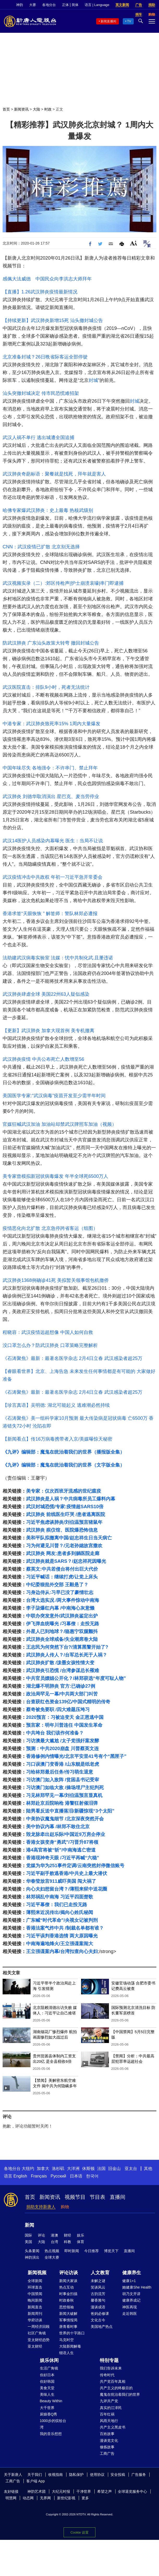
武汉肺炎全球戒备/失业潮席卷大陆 (62, 1639)
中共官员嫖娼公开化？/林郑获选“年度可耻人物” (76, 1678)
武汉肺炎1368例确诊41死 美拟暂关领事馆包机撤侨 (56, 1280)
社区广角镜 (37, 2333)
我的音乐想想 (51, 2434)
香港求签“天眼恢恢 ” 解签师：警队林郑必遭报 (50, 913)
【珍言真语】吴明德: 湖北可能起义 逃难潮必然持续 (56, 1405)
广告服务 (138, 2474)
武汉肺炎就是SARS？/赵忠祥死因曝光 (66, 1561)
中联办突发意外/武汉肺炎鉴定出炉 (62, 1615)
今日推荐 (91, 2251)
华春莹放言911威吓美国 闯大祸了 (61, 1881)
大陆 (36, 109)
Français (39, 2176)
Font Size (133, 243)
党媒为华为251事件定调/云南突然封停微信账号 (75, 1865)
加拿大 (43, 2168)
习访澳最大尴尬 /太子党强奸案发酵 (62, 1740)
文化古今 (98, 2320)
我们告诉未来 (111, 2368)
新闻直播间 (108, 21)
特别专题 (109, 2360)
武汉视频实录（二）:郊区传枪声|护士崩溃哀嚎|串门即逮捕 (63, 583)
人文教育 (100, 2272)
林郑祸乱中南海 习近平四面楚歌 (59, 1896)
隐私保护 (76, 2474)
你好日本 (47, 2375)
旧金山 (114, 2168)
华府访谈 (35, 2320)
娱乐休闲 (49, 2360)
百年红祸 (107, 2414)
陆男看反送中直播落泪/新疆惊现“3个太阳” (70, 1811)
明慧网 (10, 2498)
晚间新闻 (35, 2300)
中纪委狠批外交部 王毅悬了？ (57, 1584)
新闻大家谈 (68, 2281)
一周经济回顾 (39, 2326)
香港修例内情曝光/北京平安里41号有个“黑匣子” (76, 1756)
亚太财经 (35, 2346)
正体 (65, 5)
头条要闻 (32, 2251)
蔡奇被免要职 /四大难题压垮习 (58, 1709)
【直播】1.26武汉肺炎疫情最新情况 (40, 291)
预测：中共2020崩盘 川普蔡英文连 (62, 1748)
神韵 (19, 5)
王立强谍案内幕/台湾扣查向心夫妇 (62, 1951)
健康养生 (131, 2272)
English (20, 2176)
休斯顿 (88, 2168)
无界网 (45, 2498)
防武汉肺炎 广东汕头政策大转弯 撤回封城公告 (51, 643)
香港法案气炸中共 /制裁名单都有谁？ (65, 1928)
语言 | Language (97, 5)
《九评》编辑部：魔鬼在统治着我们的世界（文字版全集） (64, 1465)
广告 (138, 5)
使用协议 (97, 2474)
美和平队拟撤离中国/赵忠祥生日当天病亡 (69, 1537)
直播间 (117, 2197)
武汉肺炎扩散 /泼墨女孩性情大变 (60, 1662)
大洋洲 (73, 2168)
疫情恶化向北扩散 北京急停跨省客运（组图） (50, 1228)
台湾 (54, 2242)
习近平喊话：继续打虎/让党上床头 (62, 1576)
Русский (58, 2176)
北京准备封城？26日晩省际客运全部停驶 (45, 356)
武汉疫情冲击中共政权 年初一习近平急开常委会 (52, 877)
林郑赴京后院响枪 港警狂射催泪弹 (62, 1803)
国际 (28, 2235)
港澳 (54, 2235)
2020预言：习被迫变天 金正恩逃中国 (64, 1717)
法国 (101, 2168)
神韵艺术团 (36, 2491)
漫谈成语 (98, 2307)
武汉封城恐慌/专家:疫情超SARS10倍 (64, 1506)
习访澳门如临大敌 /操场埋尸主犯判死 (65, 1787)
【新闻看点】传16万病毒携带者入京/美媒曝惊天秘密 (57, 1439)
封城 (93, 380)
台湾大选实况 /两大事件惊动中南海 (62, 1600)
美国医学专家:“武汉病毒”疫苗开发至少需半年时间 (54, 1095)
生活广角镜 (49, 2368)
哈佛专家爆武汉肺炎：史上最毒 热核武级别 (48, 510)
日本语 (76, 2176)
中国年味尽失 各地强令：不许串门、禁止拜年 (50, 767)
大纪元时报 (61, 2491)
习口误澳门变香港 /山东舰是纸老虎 (62, 1764)
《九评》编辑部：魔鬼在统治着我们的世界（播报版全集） (64, 1452)
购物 (65, 2207)
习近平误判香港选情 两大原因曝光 (62, 1935)
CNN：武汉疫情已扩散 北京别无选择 (41, 546)
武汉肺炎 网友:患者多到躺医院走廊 (62, 1553)
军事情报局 (68, 2320)
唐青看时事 (68, 2326)
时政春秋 (66, 2300)
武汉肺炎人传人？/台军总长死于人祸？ (66, 1655)
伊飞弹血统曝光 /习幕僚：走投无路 (62, 1623)
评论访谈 (68, 2272)
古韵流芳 (98, 2294)
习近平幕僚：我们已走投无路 (56, 1904)
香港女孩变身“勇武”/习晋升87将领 (62, 1842)
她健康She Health (136, 2287)
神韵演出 (32, 2257)
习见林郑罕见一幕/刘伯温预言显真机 (64, 1795)
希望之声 (104, 2491)
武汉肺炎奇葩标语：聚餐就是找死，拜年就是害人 (54, 474)
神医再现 (129, 2307)
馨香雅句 (98, 2300)
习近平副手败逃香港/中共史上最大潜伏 (66, 1873)
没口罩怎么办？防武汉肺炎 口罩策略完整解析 (50, 1345)
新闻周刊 (35, 2313)
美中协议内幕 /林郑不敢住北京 (58, 1826)
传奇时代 (107, 2375)
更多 (85, 2498)
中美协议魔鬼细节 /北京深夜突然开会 (65, 1818)
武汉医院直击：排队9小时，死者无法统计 (46, 687)
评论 (41, 2235)
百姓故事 (107, 2434)
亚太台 (131, 2168)
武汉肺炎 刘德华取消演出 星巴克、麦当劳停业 (51, 796)
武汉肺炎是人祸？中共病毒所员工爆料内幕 (70, 1498)
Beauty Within (51, 2401)
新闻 (29, 2225)
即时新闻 (71, 2251)
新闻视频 (37, 2272)
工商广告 (107, 2453)
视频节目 (75, 2197)
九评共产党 (109, 2401)
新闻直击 (35, 2307)
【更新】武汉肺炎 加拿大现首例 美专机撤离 (48, 1030)
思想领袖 (66, 2307)
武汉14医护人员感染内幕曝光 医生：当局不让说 (53, 840)
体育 (80, 2242)
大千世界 (47, 2408)
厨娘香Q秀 (48, 2414)
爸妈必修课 (100, 2313)
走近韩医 (129, 2313)
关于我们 (34, 2474)
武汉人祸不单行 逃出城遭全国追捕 (38, 437)
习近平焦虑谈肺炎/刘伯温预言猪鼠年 (64, 1522)
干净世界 (83, 2491)
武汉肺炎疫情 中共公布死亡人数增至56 (43, 1059)
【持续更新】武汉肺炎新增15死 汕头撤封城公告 (53, 320)
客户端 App (35, 2481)
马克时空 (66, 2340)
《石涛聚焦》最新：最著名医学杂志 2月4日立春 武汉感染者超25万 (72, 1358)
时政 (48, 109)
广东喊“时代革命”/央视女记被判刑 (62, 1920)
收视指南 (55, 2474)
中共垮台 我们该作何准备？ (55, 1733)
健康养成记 (131, 2300)
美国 (28, 2242)
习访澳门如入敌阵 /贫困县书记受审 (62, 1779)
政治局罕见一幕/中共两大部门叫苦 (62, 1694)
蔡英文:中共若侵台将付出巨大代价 (62, 1569)
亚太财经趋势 (39, 2340)
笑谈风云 (98, 2287)
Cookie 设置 (79, 2531)
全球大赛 (52, 2257)
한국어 (92, 2176)
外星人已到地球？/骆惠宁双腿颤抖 (62, 1631)
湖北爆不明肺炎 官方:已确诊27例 (60, 1686)
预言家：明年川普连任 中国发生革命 (64, 1725)
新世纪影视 (66, 2498)
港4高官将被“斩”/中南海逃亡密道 (61, 1850)
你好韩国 (47, 2381)
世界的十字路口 (72, 2333)
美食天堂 (47, 2388)
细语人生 (66, 2353)
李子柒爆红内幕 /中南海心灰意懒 (60, 1608)
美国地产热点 (102, 2326)
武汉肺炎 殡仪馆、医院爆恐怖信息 (62, 1530)
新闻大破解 (68, 2313)
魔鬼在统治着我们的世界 (120, 2394)
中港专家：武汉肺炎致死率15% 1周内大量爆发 (51, 723)
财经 (67, 2235)
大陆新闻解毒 (70, 2346)
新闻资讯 (21, 109)
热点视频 (52, 2251)
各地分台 (49, 5)
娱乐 (80, 2235)
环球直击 (35, 2287)
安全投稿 (118, 2474)
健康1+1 (129, 2281)
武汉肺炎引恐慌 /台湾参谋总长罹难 (62, 1670)
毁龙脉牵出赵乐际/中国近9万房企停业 (65, 1834)
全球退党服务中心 (132, 2491)
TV (129, 21)
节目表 (97, 2197)
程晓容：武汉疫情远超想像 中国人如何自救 (48, 1332)
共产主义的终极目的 (116, 2388)
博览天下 (111, 2251)
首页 (6, 109)
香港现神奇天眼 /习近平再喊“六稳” (62, 1857)
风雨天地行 (109, 2421)
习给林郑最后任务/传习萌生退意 (59, 1772)
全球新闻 (35, 2281)
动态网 (28, 2498)
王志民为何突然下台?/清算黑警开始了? (67, 1647)
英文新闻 (122, 5)
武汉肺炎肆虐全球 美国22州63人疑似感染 (46, 994)
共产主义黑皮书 (112, 2427)
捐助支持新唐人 (41, 2207)
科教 (67, 2242)
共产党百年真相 (112, 2381)
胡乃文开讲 (131, 2294)
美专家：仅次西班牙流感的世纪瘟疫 (63, 1491)
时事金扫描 (68, 2294)
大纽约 (28, 2168)
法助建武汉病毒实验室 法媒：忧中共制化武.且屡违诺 (58, 957)
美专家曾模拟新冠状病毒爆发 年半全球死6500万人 (55, 1176)
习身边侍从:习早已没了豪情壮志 (59, 1592)
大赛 (32, 5)
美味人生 (47, 2394)
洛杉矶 (58, 2168)
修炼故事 (107, 2447)
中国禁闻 (35, 2294)
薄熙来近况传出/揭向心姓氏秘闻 (59, 1912)
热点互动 (66, 2287)
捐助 (151, 5)
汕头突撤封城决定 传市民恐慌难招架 (41, 393)
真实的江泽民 (111, 2408)
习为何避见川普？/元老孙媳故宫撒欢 (64, 1545)
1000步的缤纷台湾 (53, 2424)
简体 (75, 5)
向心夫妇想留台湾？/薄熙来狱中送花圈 (66, 1889)
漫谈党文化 (109, 2440)
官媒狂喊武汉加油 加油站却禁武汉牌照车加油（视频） (60, 1124)
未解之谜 (98, 2281)
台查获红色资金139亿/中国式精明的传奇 (68, 1701)
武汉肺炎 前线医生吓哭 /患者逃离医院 (65, 1514)
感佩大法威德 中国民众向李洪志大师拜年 (47, 278)
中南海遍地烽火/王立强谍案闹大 (59, 1943)
